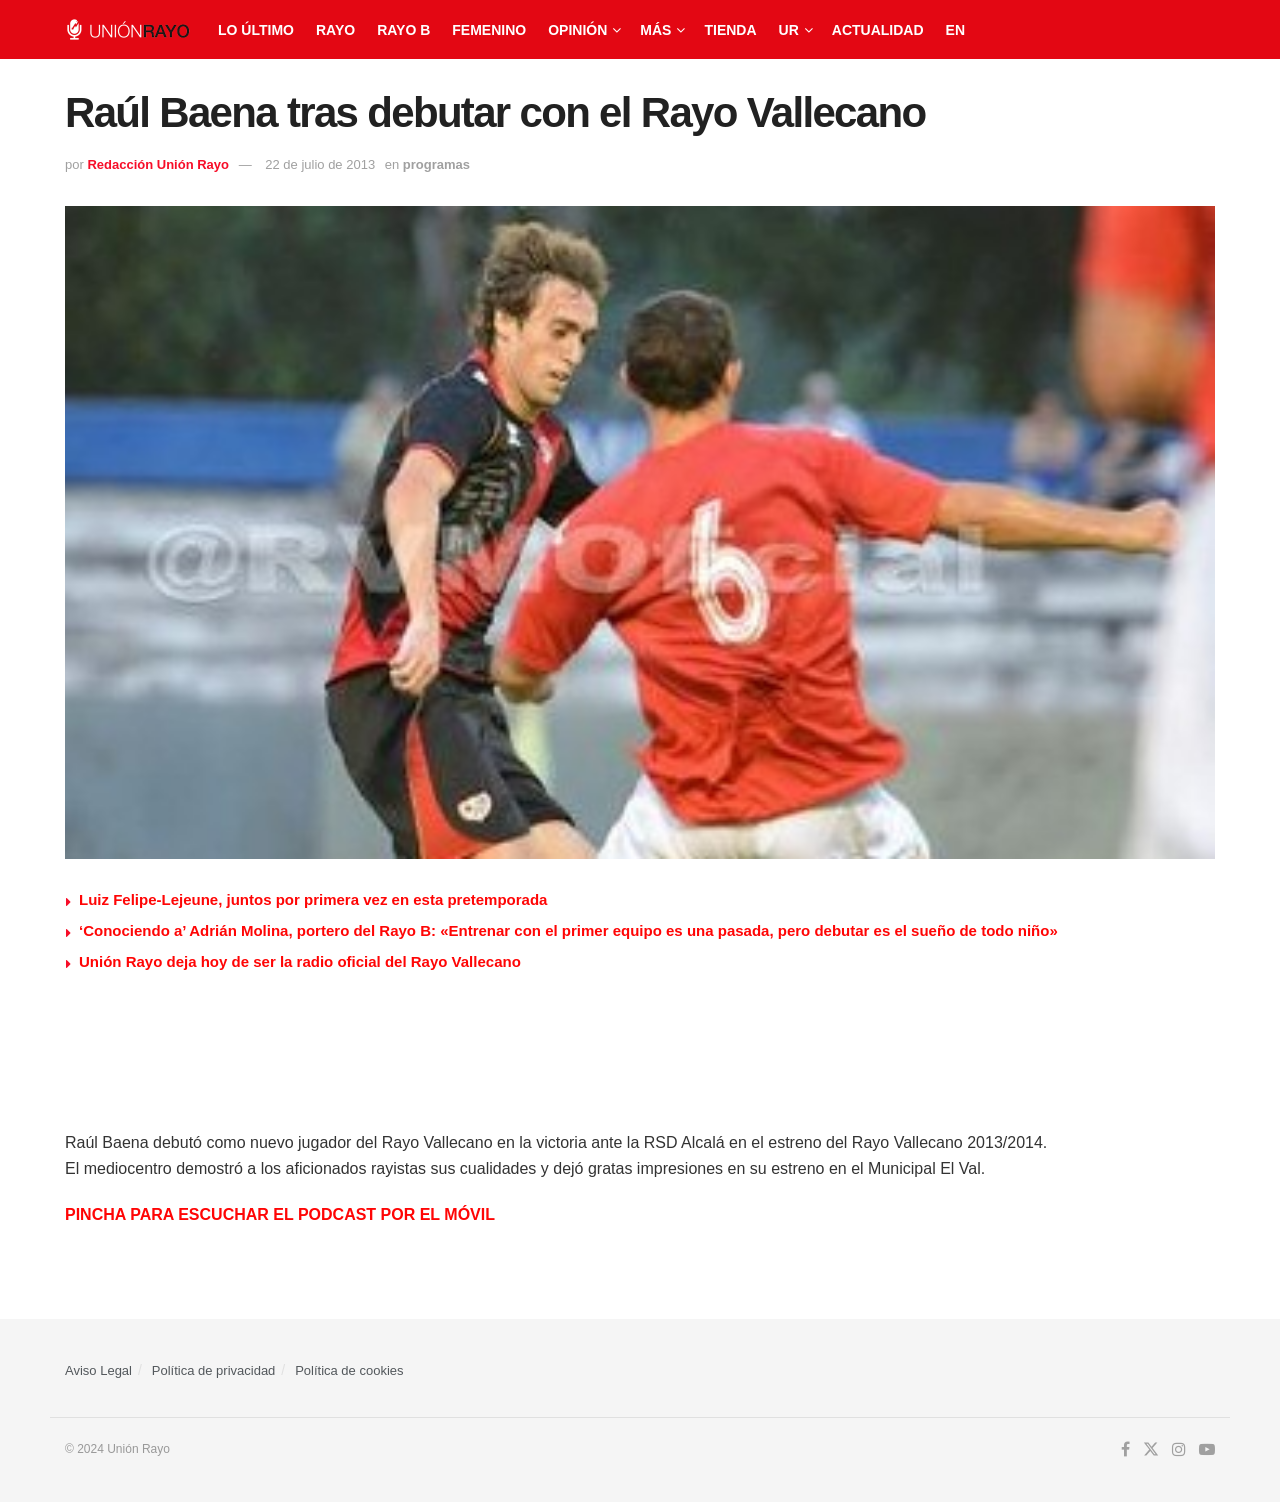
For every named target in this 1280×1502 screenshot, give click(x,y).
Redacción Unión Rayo (158, 164)
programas (436, 164)
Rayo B (403, 30)
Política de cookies (349, 1370)
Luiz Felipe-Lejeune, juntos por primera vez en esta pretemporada (313, 899)
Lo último (256, 30)
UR (789, 30)
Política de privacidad (214, 1370)
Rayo (335, 30)
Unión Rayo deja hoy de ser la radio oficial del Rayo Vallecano (300, 961)
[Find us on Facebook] (1125, 1450)
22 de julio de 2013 (320, 164)
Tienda (730, 30)
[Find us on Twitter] (1151, 1450)
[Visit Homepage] (127, 29)
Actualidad (878, 30)
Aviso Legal (98, 1370)
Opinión (577, 30)
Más (655, 30)
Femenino (489, 30)
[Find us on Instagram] (1179, 1450)
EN (955, 30)
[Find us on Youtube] (1207, 1450)
